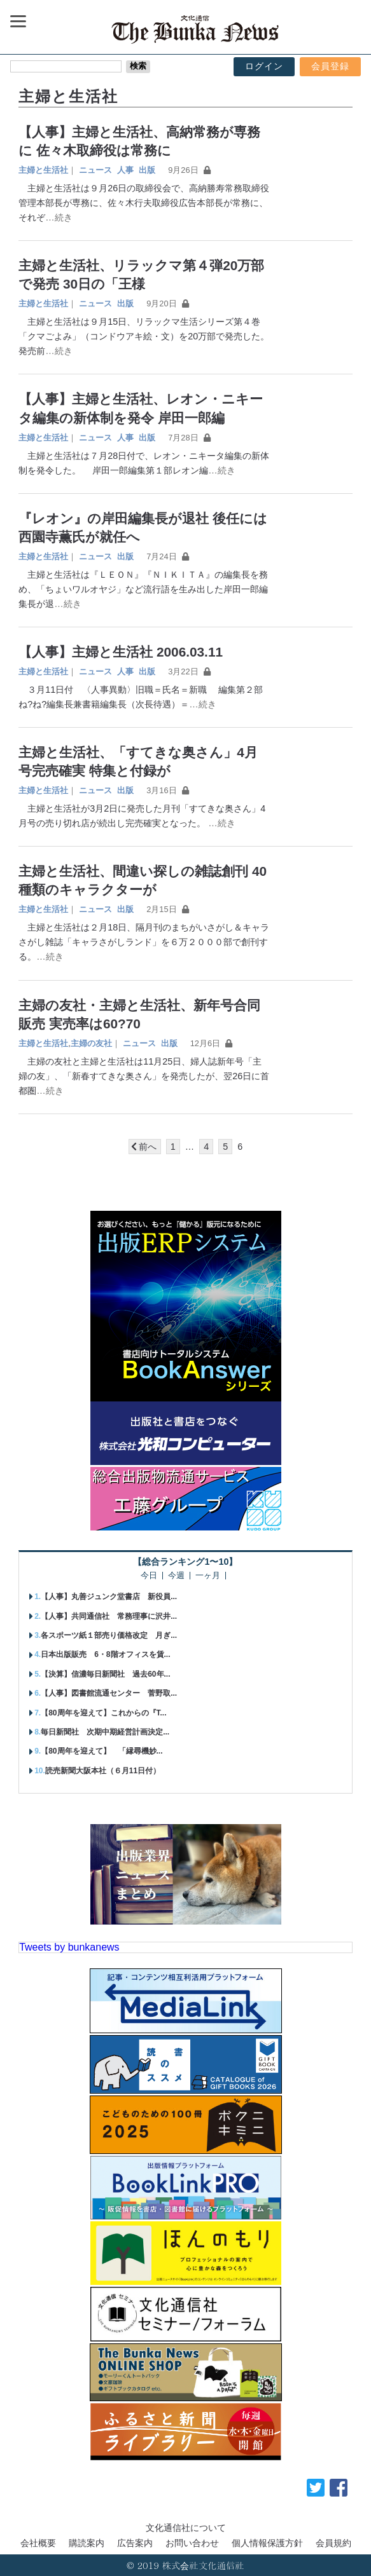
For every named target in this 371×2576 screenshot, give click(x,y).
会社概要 (38, 2543)
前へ (148, 1146)
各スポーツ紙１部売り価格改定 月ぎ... (109, 1635)
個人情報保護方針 (267, 2543)
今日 (149, 1576)
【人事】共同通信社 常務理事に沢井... (109, 1616)
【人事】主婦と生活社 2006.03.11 (120, 651)
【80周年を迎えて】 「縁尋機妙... (101, 1751)
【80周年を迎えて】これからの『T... (103, 1712)
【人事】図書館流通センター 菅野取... (109, 1693)
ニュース (95, 170)
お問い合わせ (192, 2543)
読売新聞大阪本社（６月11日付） (102, 1770)
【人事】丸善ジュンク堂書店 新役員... (109, 1596)
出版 (147, 170)
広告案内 (135, 2543)
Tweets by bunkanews (69, 1947)
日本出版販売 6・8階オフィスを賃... (105, 1654)
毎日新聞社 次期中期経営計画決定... (105, 1732)
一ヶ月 (207, 1576)
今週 (176, 1576)
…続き (58, 217)
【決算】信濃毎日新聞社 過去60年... (105, 1674)
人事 (125, 170)
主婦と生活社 (43, 170)
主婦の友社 (91, 1043)
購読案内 (86, 2543)
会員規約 (333, 2543)
